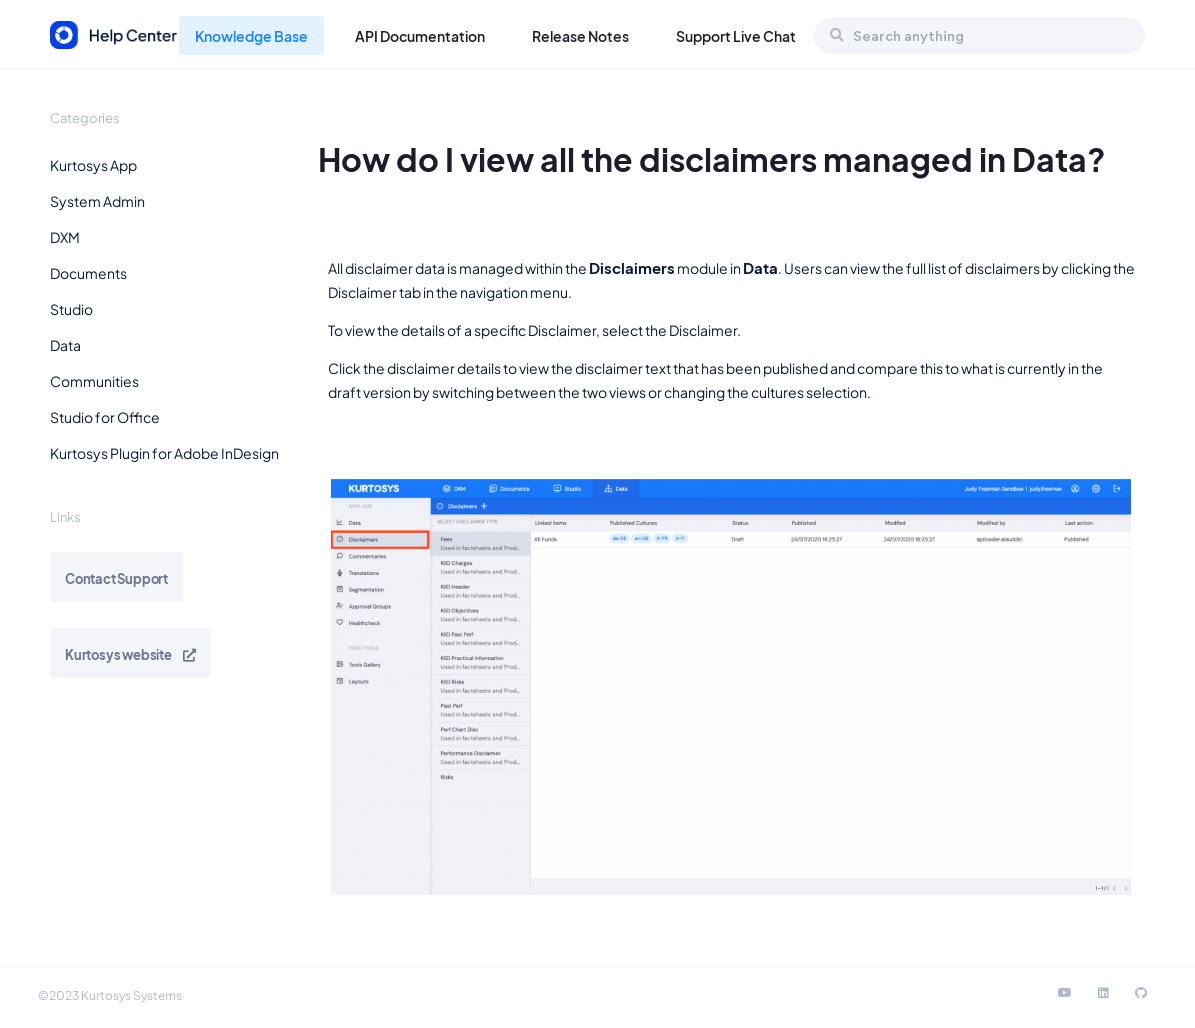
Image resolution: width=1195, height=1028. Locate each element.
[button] (168, 165)
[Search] (837, 35)
